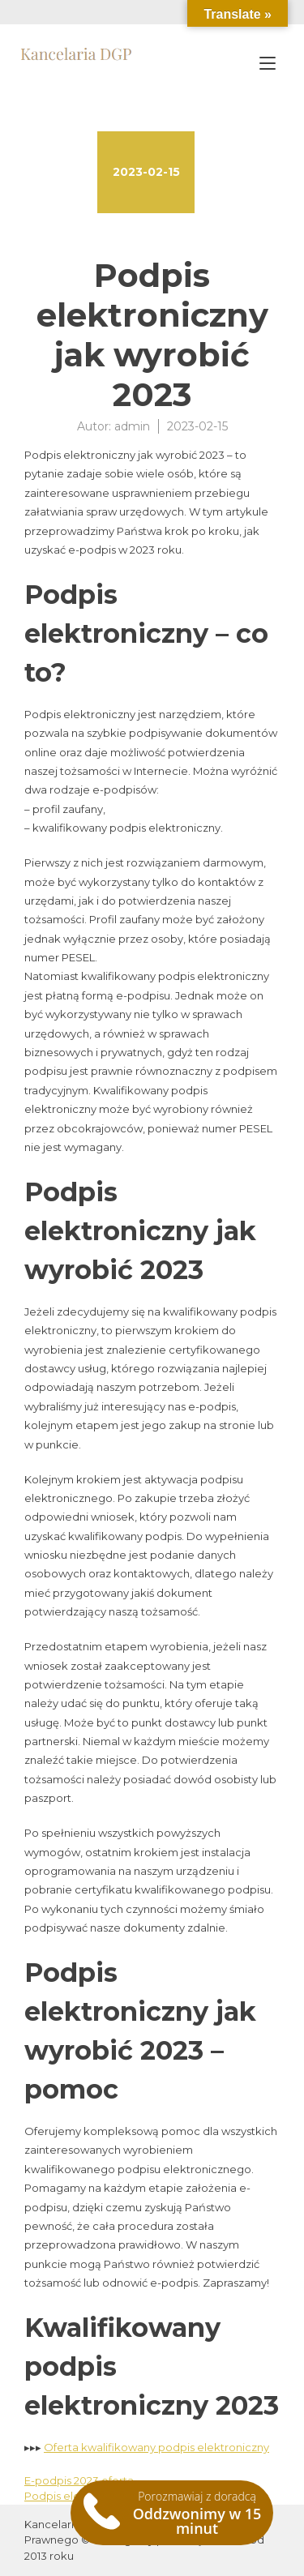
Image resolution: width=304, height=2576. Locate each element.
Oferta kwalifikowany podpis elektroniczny (156, 2447)
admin (132, 426)
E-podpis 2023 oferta (79, 2480)
